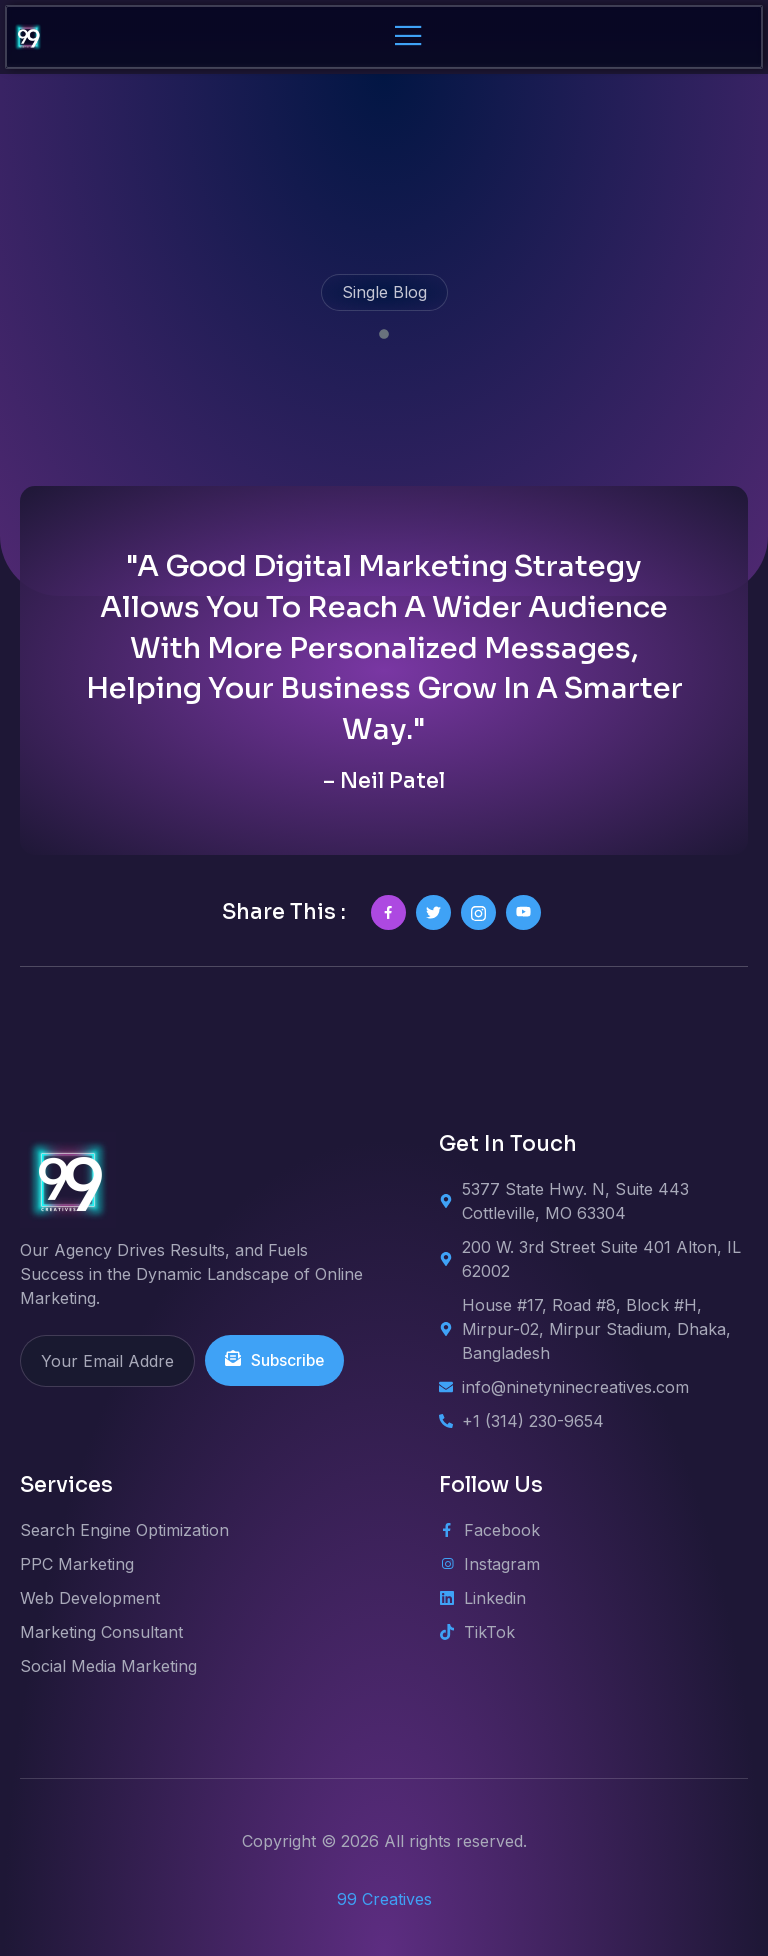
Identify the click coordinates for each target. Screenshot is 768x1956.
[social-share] (388, 912)
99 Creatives (384, 1899)
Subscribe (276, 1361)
